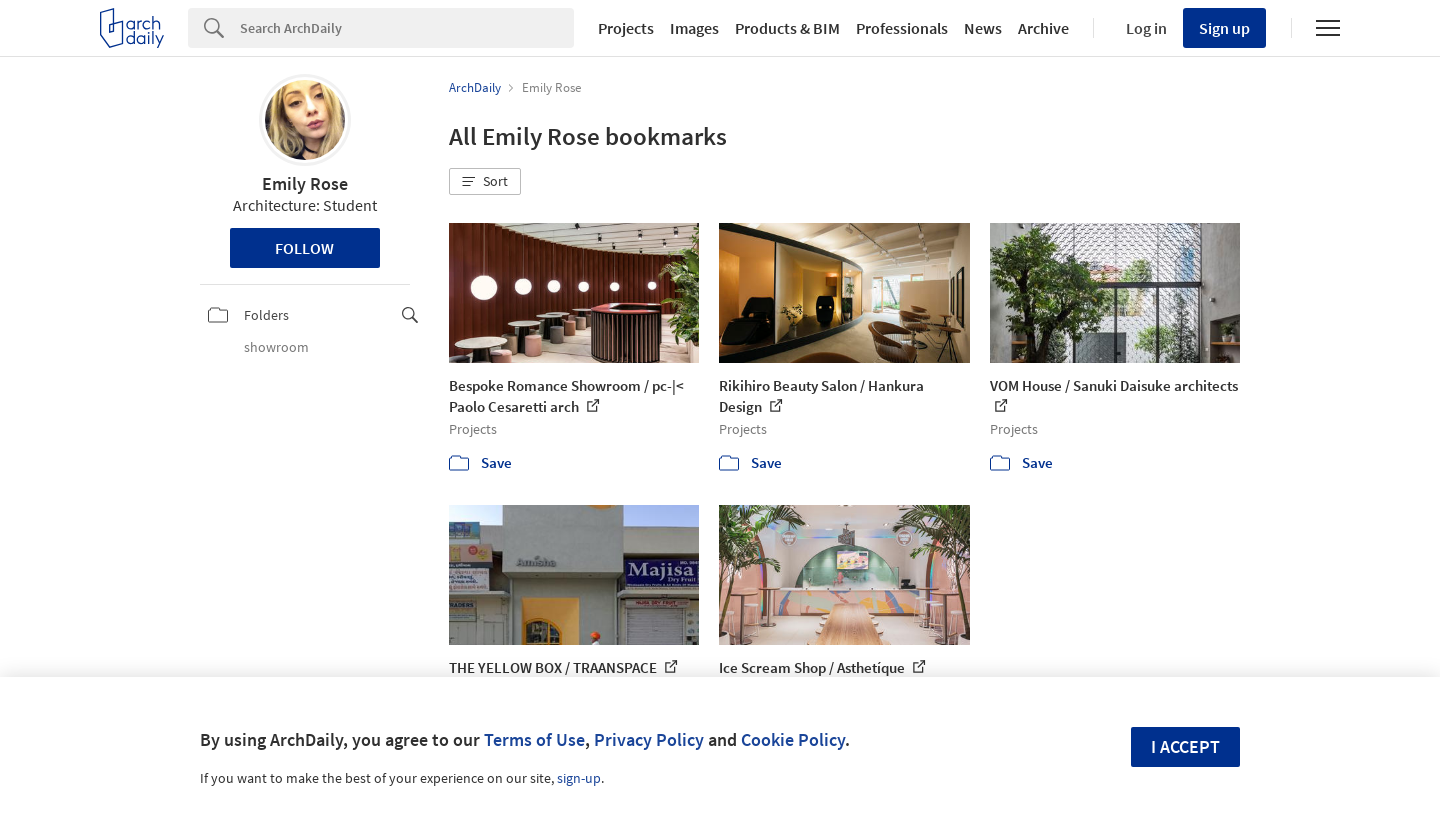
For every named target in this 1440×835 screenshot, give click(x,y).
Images (694, 28)
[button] (485, 182)
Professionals (902, 28)
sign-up (579, 778)
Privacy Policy (649, 739)
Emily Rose (305, 183)
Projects (626, 28)
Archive (1043, 28)
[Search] (407, 28)
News (983, 28)
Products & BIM (787, 28)
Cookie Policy (793, 739)
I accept (1185, 746)
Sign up (1224, 28)
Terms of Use (534, 739)
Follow (304, 248)
